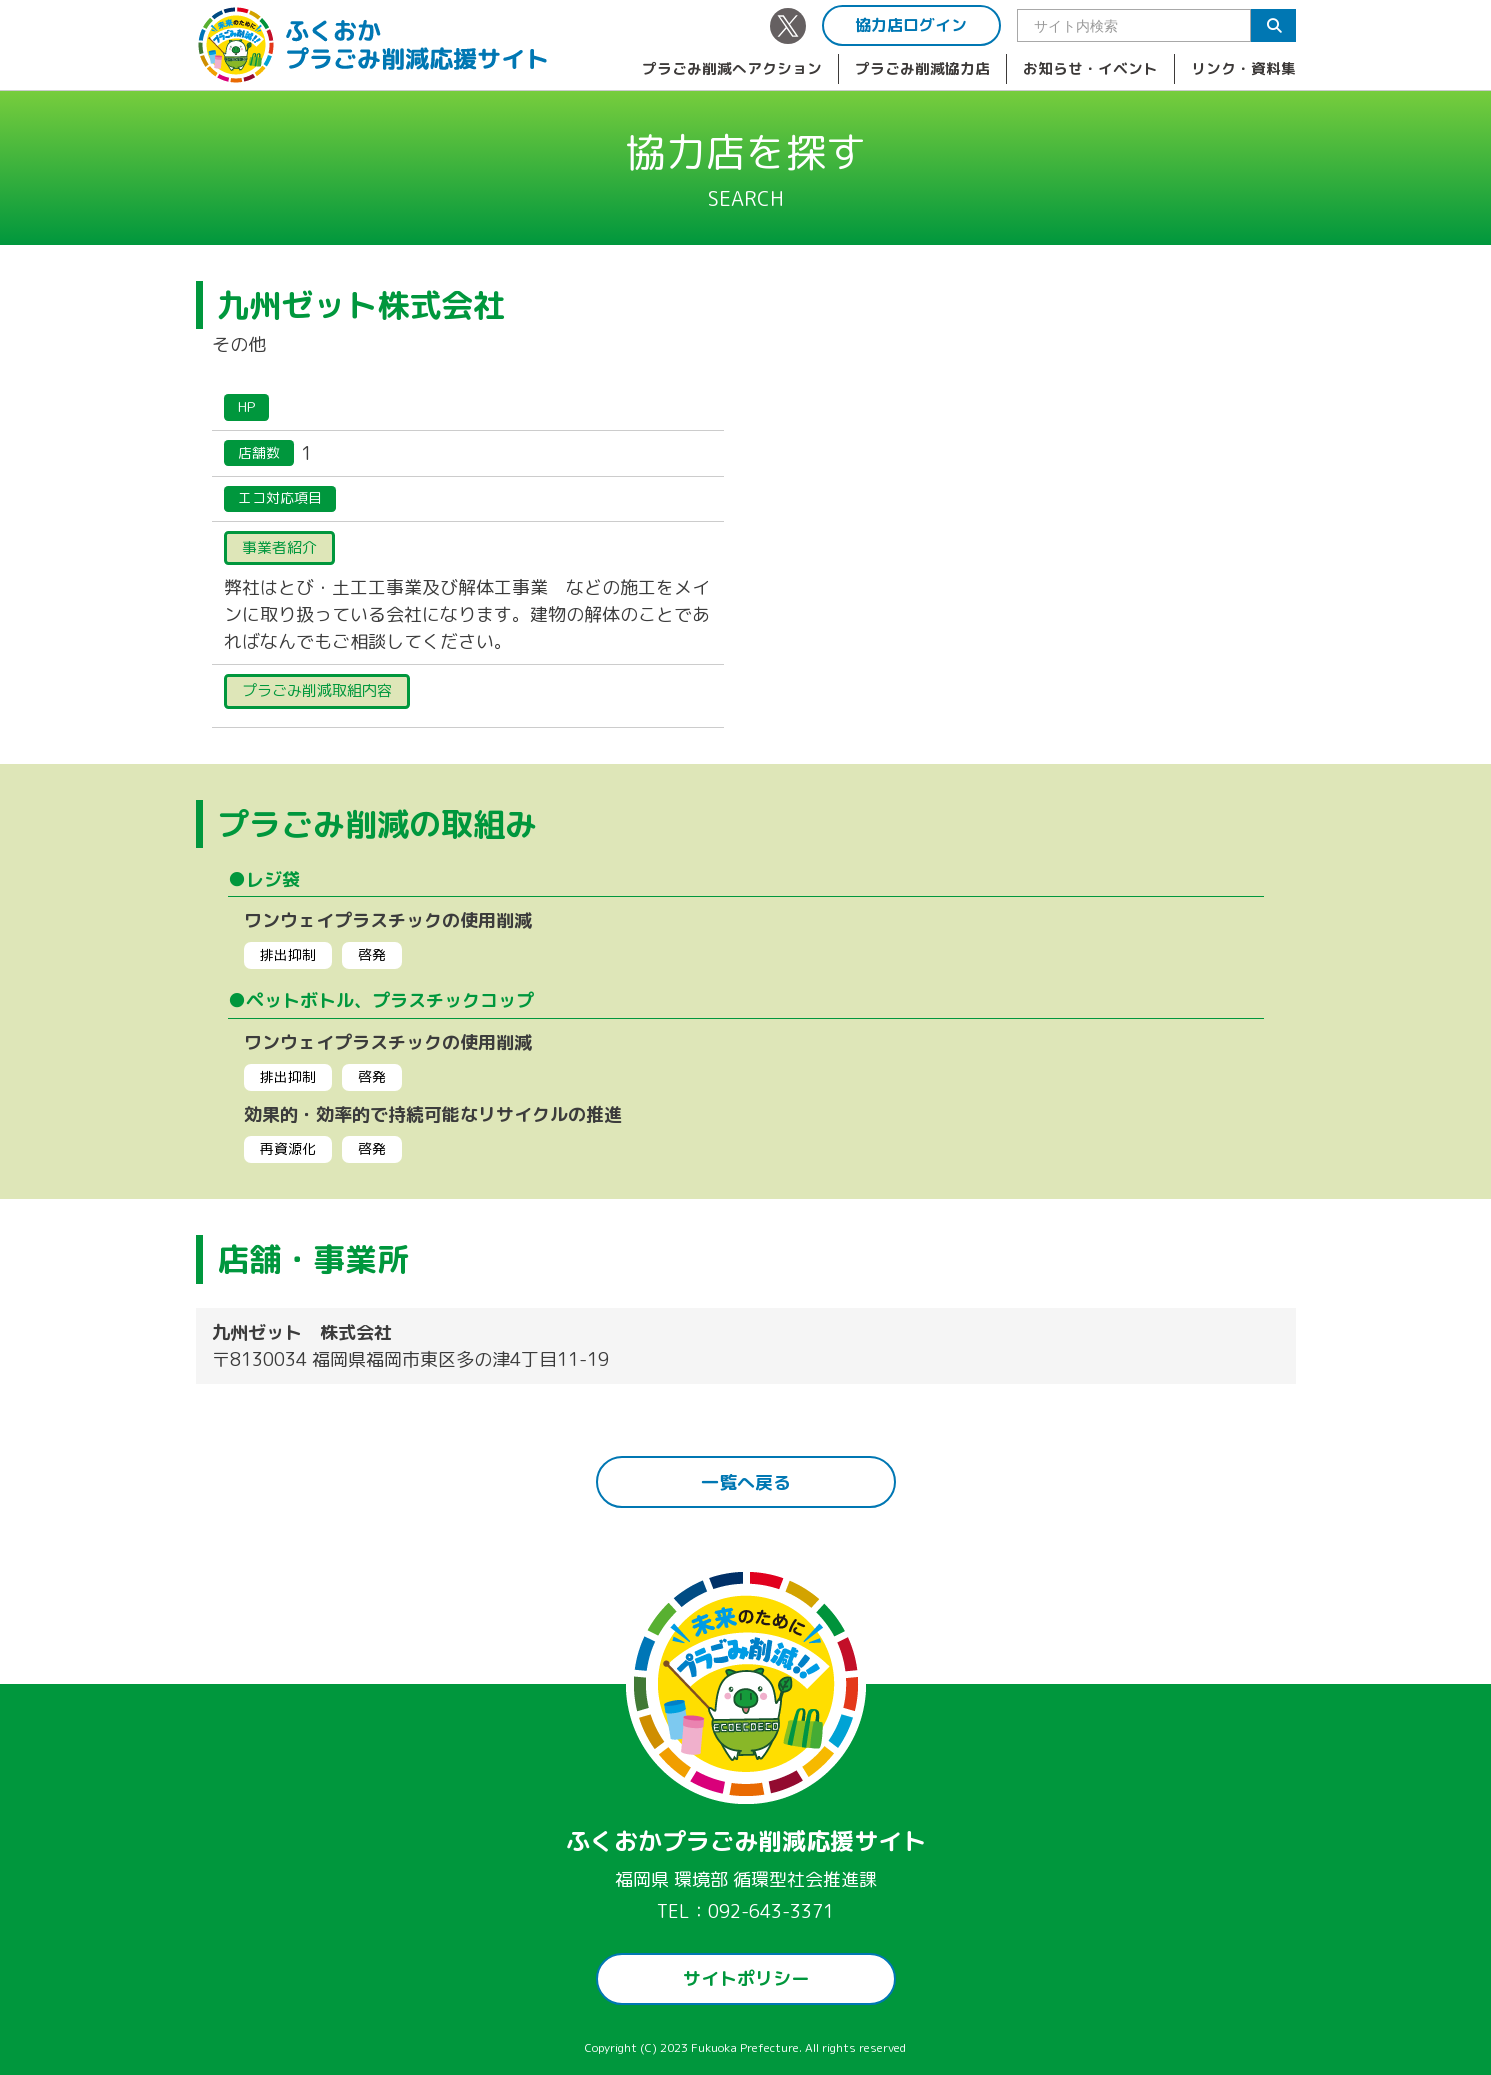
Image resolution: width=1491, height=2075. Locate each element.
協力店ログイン (911, 25)
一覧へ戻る (746, 1482)
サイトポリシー (746, 1978)
